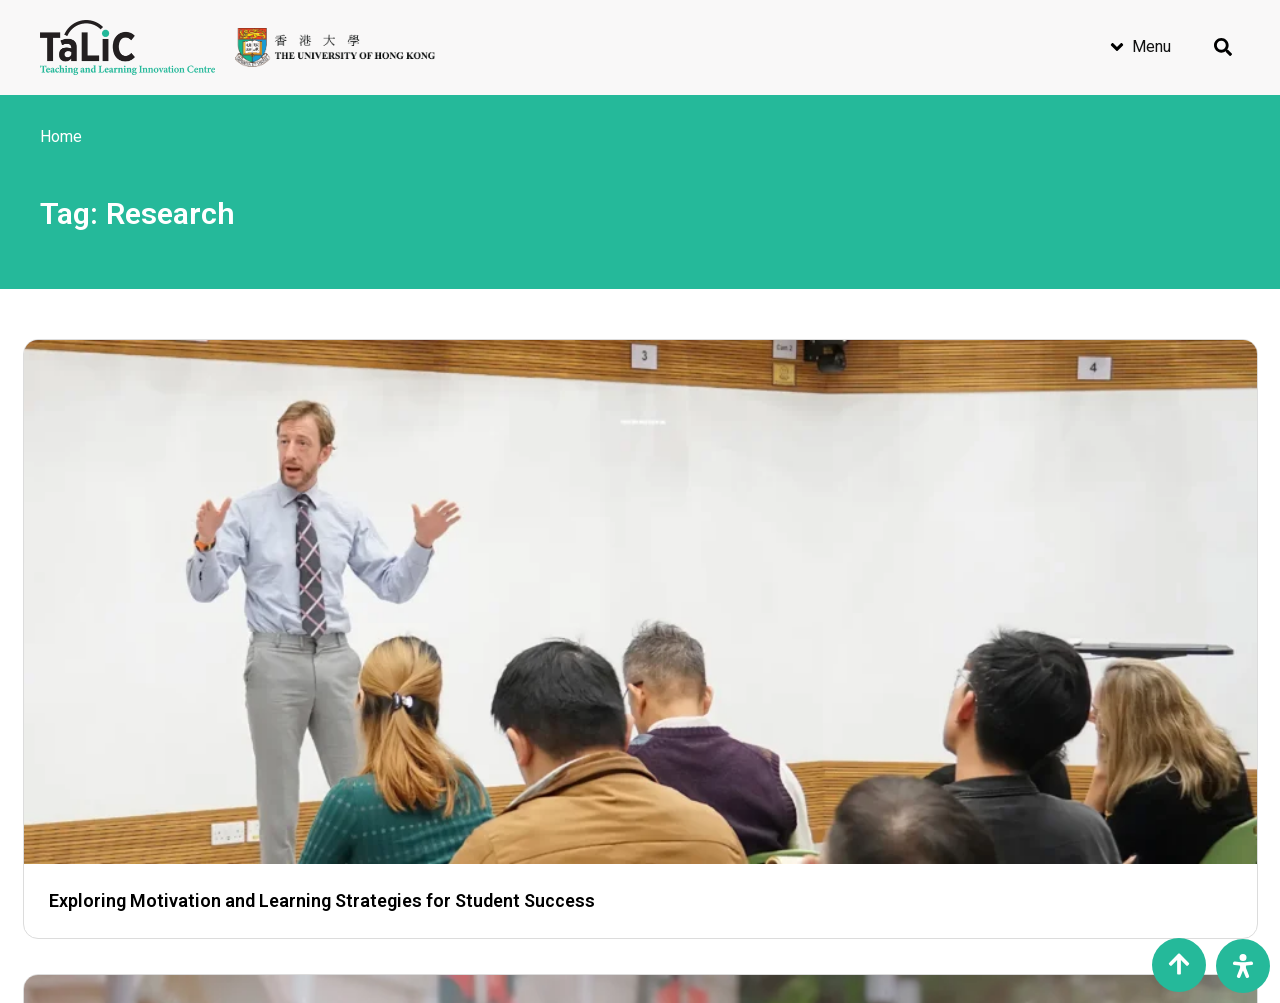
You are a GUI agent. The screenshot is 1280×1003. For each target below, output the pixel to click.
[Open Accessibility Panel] (1243, 966)
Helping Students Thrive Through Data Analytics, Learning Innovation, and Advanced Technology (635, 559)
